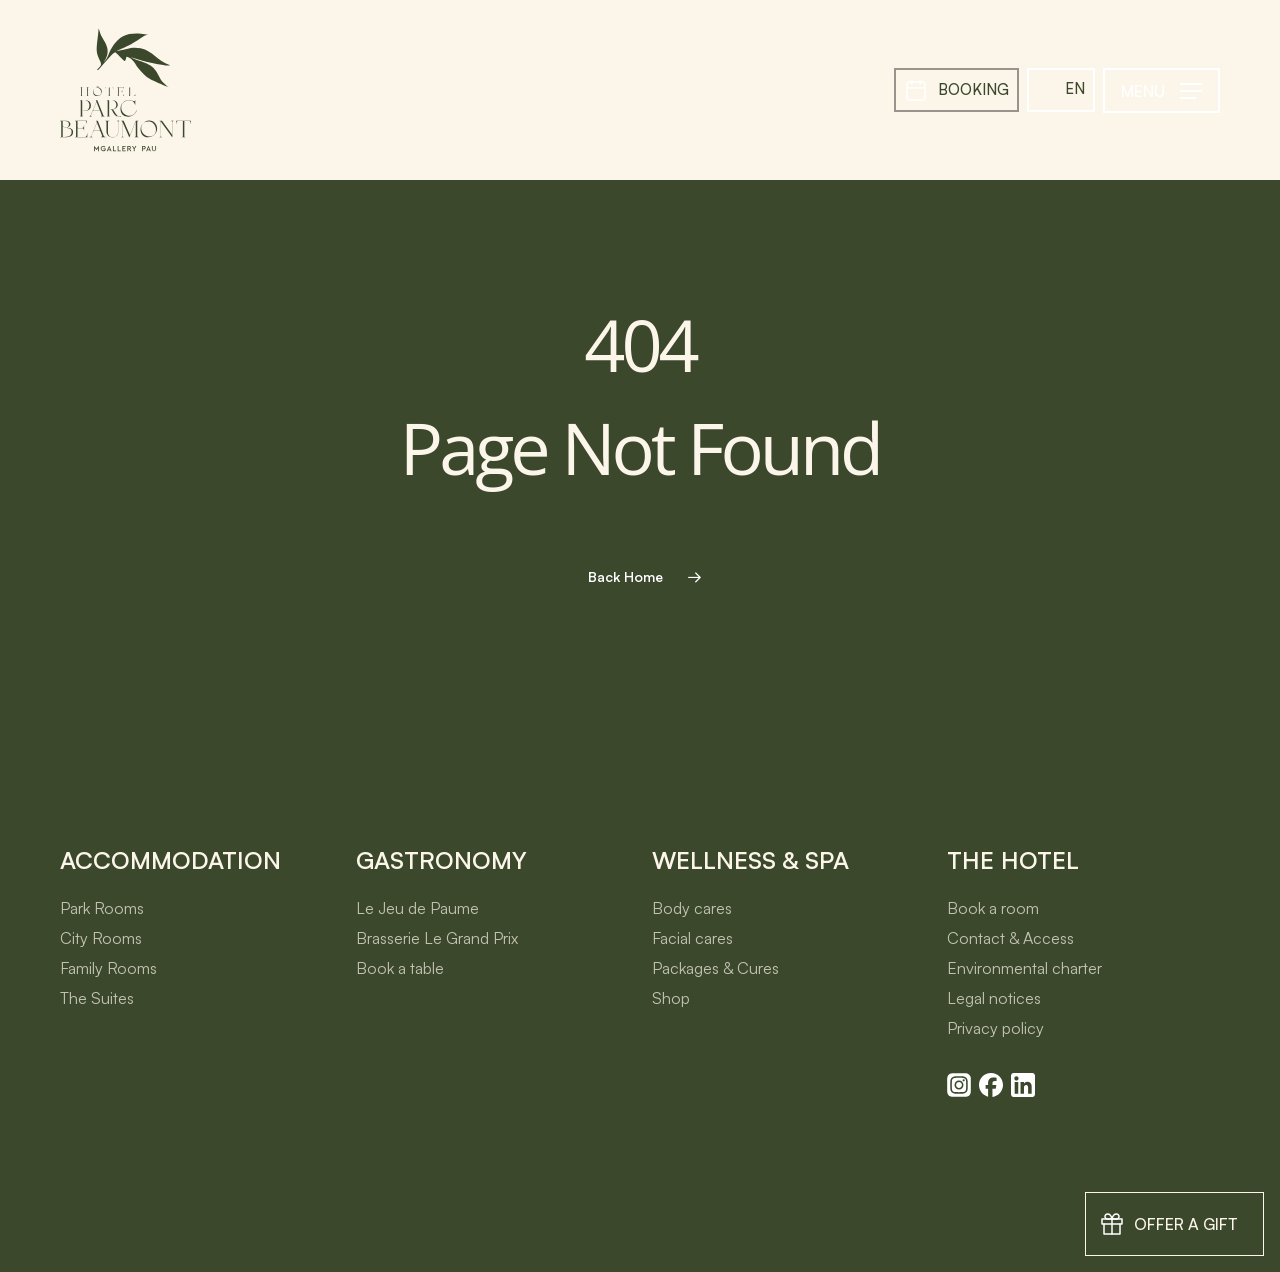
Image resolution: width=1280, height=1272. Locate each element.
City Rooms (101, 938)
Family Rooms (108, 968)
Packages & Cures (715, 968)
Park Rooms (102, 908)
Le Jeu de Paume (417, 908)
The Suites (97, 998)
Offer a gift (1185, 1224)
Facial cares (692, 938)
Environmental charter (1024, 968)
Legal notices (994, 998)
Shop (671, 998)
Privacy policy (995, 1028)
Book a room (993, 908)
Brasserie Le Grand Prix (437, 938)
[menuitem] (1061, 90)
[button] (1161, 90)
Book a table (400, 968)
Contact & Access (1010, 938)
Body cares (692, 908)
